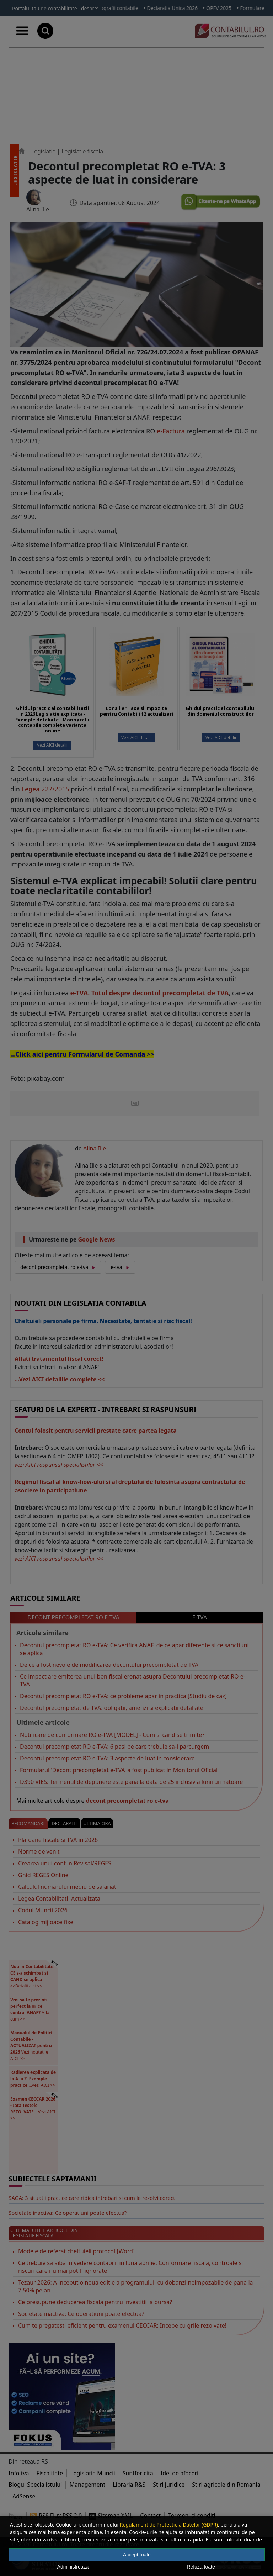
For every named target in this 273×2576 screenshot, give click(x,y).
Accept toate (137, 2554)
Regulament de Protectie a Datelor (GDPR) (169, 2524)
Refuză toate (201, 2567)
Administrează (73, 2567)
